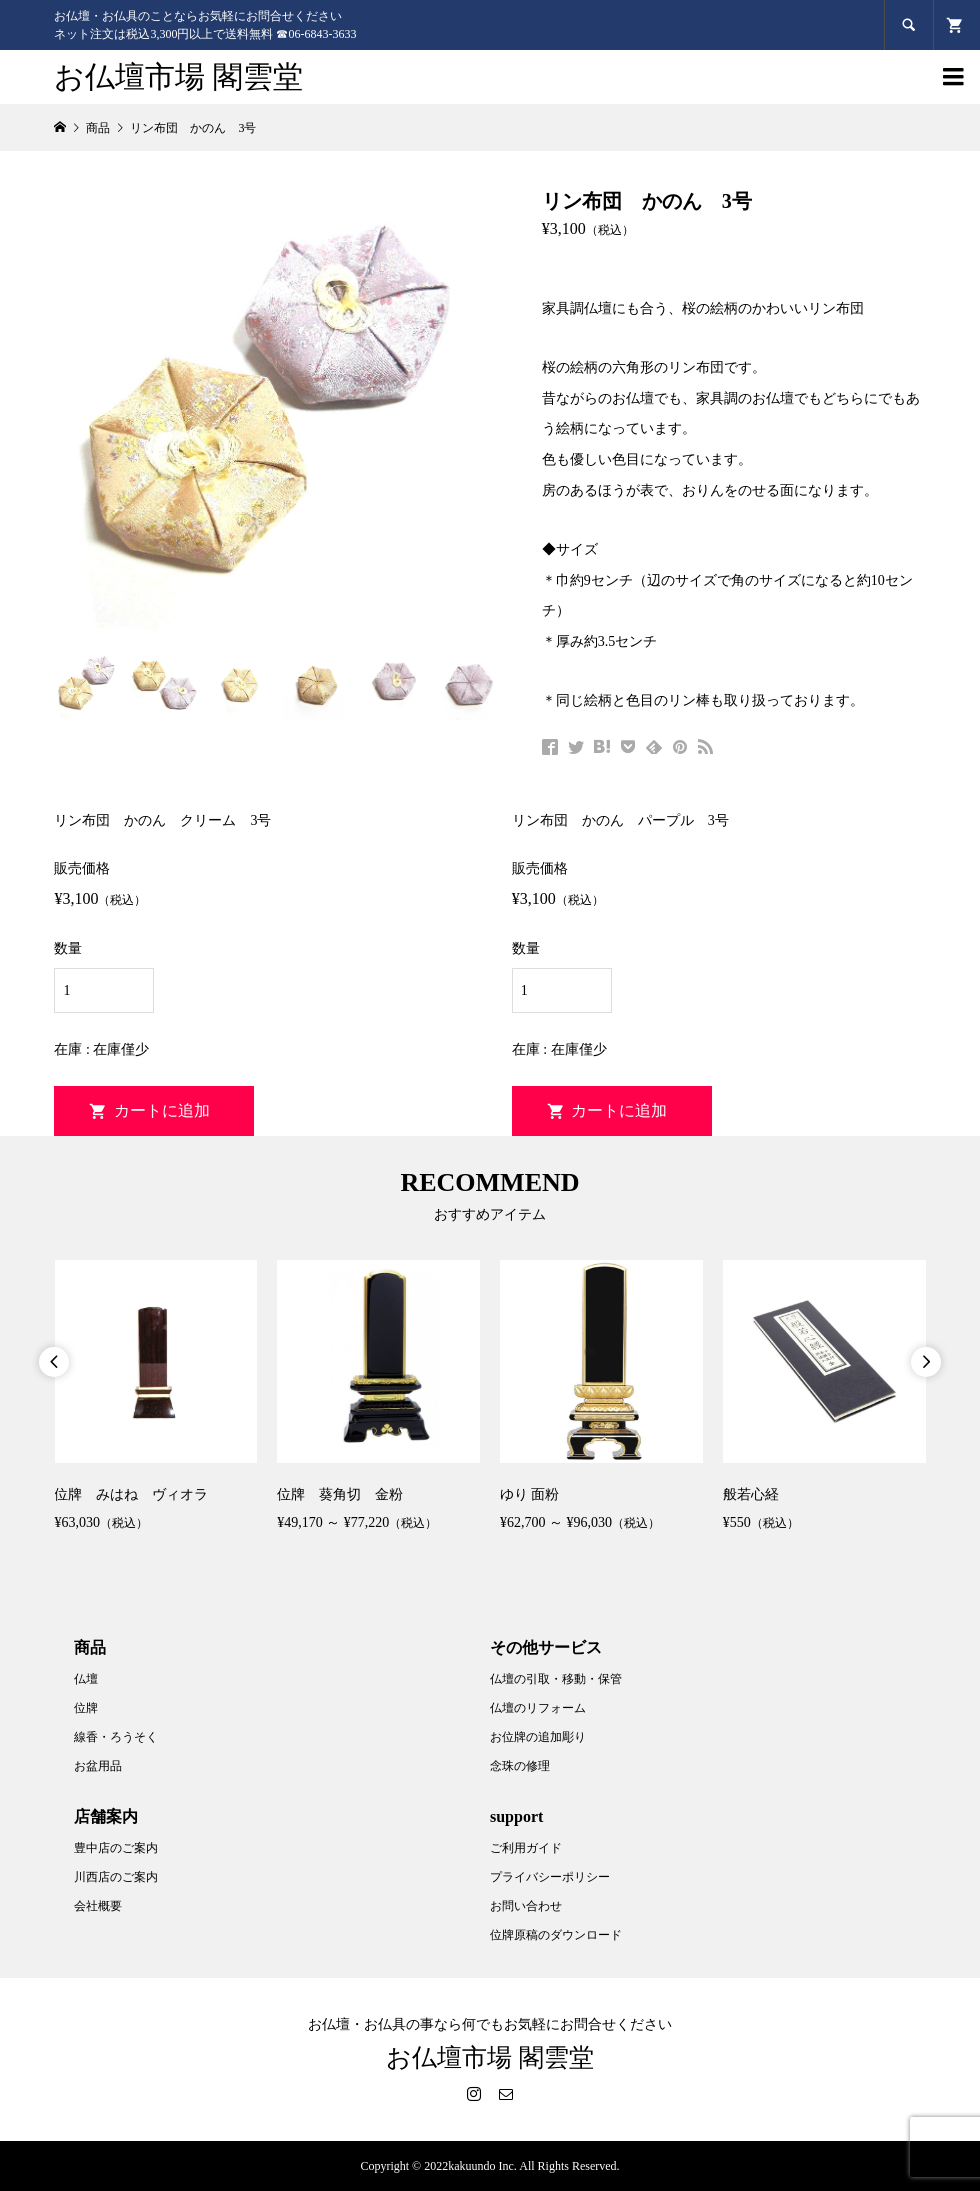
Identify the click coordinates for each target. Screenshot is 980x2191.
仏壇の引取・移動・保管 (556, 1679)
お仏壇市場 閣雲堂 (178, 76)
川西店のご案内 (116, 1877)
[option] (155, 1398)
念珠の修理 (520, 1766)
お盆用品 (98, 1766)
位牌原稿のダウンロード (556, 1935)
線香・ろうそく (116, 1737)
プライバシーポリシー (550, 1877)
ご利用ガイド (526, 1848)
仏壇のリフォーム (538, 1708)
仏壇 (86, 1679)
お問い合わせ (526, 1906)
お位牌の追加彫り (538, 1737)
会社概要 (98, 1906)
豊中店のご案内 (116, 1848)
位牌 (86, 1708)
